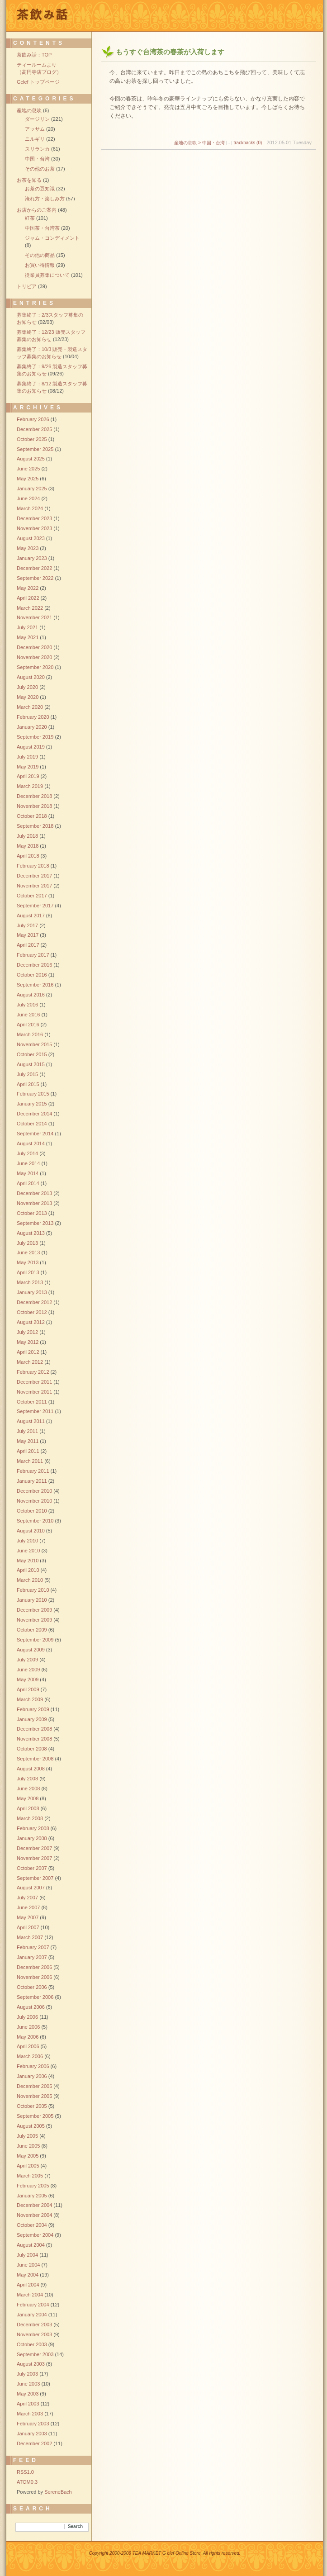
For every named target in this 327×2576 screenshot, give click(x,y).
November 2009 (34, 1619)
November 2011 (34, 1392)
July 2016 (27, 1004)
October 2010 (32, 1510)
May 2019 (27, 766)
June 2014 (28, 1163)
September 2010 (35, 1520)
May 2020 (27, 697)
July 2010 (27, 1540)
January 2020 (32, 727)
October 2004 (32, 2225)
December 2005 (34, 2086)
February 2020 (33, 717)
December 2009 (34, 1610)
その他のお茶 (40, 168)
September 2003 (35, 2354)
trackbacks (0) (248, 142)
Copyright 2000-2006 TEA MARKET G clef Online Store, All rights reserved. (165, 2553)
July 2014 (27, 1153)
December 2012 (34, 1302)
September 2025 (35, 449)
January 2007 (32, 1957)
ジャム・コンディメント (52, 238)
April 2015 (28, 1084)
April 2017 (28, 945)
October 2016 (32, 974)
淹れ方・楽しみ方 (45, 198)
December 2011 (34, 1382)
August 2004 (31, 2245)
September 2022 (35, 578)
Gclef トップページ (38, 82)
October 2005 (32, 2106)
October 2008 (32, 1748)
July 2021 (27, 627)
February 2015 (33, 1093)
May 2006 (27, 2037)
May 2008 (27, 1798)
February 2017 (33, 955)
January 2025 (32, 488)
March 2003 (30, 2413)
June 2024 (28, 498)
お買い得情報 (40, 265)
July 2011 (27, 1431)
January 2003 (32, 2433)
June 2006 (28, 2027)
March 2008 (30, 1818)
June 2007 (28, 1907)
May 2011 (27, 1441)
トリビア (27, 286)
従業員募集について (47, 275)
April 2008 (28, 1808)
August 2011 (31, 1421)
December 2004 (34, 2205)
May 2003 (27, 2393)
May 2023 (27, 548)
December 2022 (34, 568)
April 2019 (28, 776)
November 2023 (34, 528)
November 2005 (34, 2096)
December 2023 (34, 518)
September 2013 (35, 1223)
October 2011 (32, 1401)
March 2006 (30, 2056)
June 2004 (28, 2265)
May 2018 (27, 846)
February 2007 (33, 1947)
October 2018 (32, 816)
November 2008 (34, 1738)
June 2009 (28, 1669)
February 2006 (33, 2066)
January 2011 (32, 1481)
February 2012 (33, 1372)
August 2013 (31, 1233)
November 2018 (34, 806)
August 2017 (31, 915)
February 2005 (33, 2185)
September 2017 (35, 905)
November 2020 (34, 657)
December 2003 (34, 2324)
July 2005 (27, 2136)
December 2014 (34, 1113)
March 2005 (30, 2175)
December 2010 (34, 1491)
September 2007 (35, 1878)
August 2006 (31, 2007)
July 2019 (27, 756)
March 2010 (30, 1580)
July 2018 (27, 836)
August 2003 (31, 2364)
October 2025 (32, 439)
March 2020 (30, 707)
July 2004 (27, 2255)
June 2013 (28, 1252)
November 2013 (34, 1203)
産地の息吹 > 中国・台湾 (199, 142)
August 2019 (31, 747)
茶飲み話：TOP (34, 54)
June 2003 (28, 2383)
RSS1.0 (25, 2472)
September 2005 (35, 2116)
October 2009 (32, 1629)
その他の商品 (40, 255)
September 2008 (35, 1758)
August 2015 (31, 1064)
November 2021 (34, 617)
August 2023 (31, 538)
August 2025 (31, 458)
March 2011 (30, 1461)
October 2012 (32, 1312)
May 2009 (27, 1679)
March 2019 (30, 786)
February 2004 (33, 2304)
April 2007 (28, 1927)
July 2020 (27, 687)
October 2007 (32, 1868)
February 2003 (33, 2423)
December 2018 (34, 796)
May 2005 (27, 2156)
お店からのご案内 (37, 210)
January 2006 (32, 2076)
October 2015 (32, 1054)
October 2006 (32, 1987)
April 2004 (28, 2284)
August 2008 (31, 1768)
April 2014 (28, 1183)
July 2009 (27, 1659)
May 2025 (27, 478)
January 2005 (32, 2195)
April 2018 (28, 856)
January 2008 (32, 1838)
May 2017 (27, 935)
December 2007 (34, 1848)
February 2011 (33, 1471)
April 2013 (28, 1272)
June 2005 (28, 2146)
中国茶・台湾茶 (42, 228)
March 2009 (30, 1699)
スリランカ (37, 149)
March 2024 (30, 508)
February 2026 (33, 419)
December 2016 (34, 965)
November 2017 (34, 885)
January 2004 (32, 2314)
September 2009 (35, 1639)
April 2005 (28, 2165)
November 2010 (34, 1501)
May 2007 (27, 1917)
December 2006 (34, 1967)
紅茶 (30, 218)
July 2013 (27, 1243)
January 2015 (32, 1103)
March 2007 (30, 1937)
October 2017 (32, 895)
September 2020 (35, 667)
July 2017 (27, 925)
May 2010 (27, 1560)
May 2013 (27, 1262)
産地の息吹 (29, 110)
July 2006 (27, 2017)
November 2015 (34, 1044)
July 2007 (27, 1897)
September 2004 (35, 2235)
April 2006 (28, 2046)
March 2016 (30, 1034)
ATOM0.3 (27, 2482)
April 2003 (28, 2403)
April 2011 (28, 1451)
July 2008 (27, 1778)
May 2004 (27, 2274)
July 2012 (27, 1332)
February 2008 (33, 1828)
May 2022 (27, 588)
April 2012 (28, 1352)
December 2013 (34, 1193)
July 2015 (27, 1074)
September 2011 (35, 1411)
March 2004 (30, 2294)
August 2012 (31, 1322)
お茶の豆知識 (40, 188)
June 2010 (28, 1550)
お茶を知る (29, 180)
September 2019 (35, 737)
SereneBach (58, 2492)
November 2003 (34, 2334)
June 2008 (28, 1788)
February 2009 (33, 1709)
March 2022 (30, 608)
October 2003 (32, 2344)
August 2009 (31, 1649)
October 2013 (32, 1213)
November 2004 (34, 2215)
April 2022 (28, 598)
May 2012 (27, 1342)
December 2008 (34, 1729)
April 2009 (28, 1689)
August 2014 (31, 1143)
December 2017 (34, 875)
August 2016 (31, 994)
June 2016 (28, 1014)
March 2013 (30, 1282)
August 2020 (31, 677)
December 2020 (34, 647)
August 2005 (31, 2126)
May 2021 (27, 637)
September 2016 (35, 984)
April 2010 (28, 1570)
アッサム (35, 129)
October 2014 (32, 1123)
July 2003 (27, 2374)
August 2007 (31, 1887)
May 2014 (27, 1173)
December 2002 (34, 2443)
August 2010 (31, 1530)
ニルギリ (35, 139)
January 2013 (32, 1292)
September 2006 (35, 1997)
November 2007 (34, 1858)
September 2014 (35, 1133)
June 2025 (28, 468)
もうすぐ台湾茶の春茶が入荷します (170, 52)
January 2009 (32, 1719)
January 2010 (32, 1600)
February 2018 (33, 865)
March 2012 (30, 1362)
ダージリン (37, 119)
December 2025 (34, 429)
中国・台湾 (37, 158)
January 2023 (32, 558)
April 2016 (28, 1024)
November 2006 (34, 1977)
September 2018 (35, 826)
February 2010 (33, 1590)
